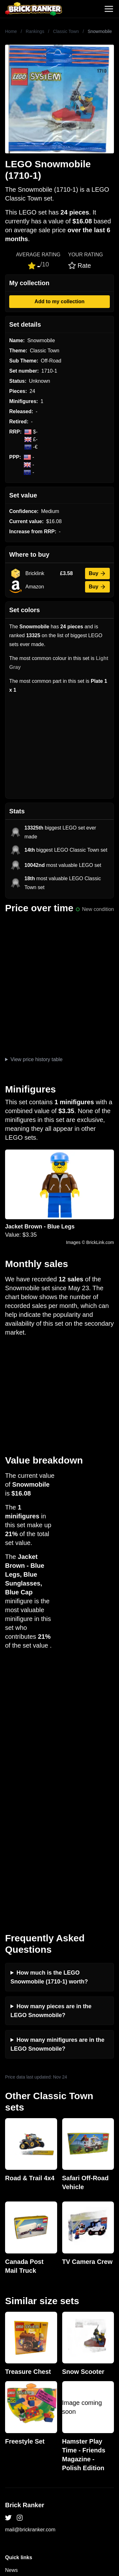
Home (11, 31)
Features (15, 2353)
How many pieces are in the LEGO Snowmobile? (50, 1753)
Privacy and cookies (27, 2363)
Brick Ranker (24, 2247)
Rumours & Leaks (25, 2343)
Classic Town (66, 31)
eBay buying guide (26, 2404)
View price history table (36, 1059)
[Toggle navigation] (109, 9)
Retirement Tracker (26, 2394)
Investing (15, 2323)
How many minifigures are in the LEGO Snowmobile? (57, 1787)
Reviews (14, 2333)
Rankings (35, 31)
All (8, 2434)
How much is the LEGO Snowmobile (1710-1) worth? (49, 1719)
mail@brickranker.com (30, 2272)
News (11, 2313)
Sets (10, 2444)
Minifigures (17, 2454)
